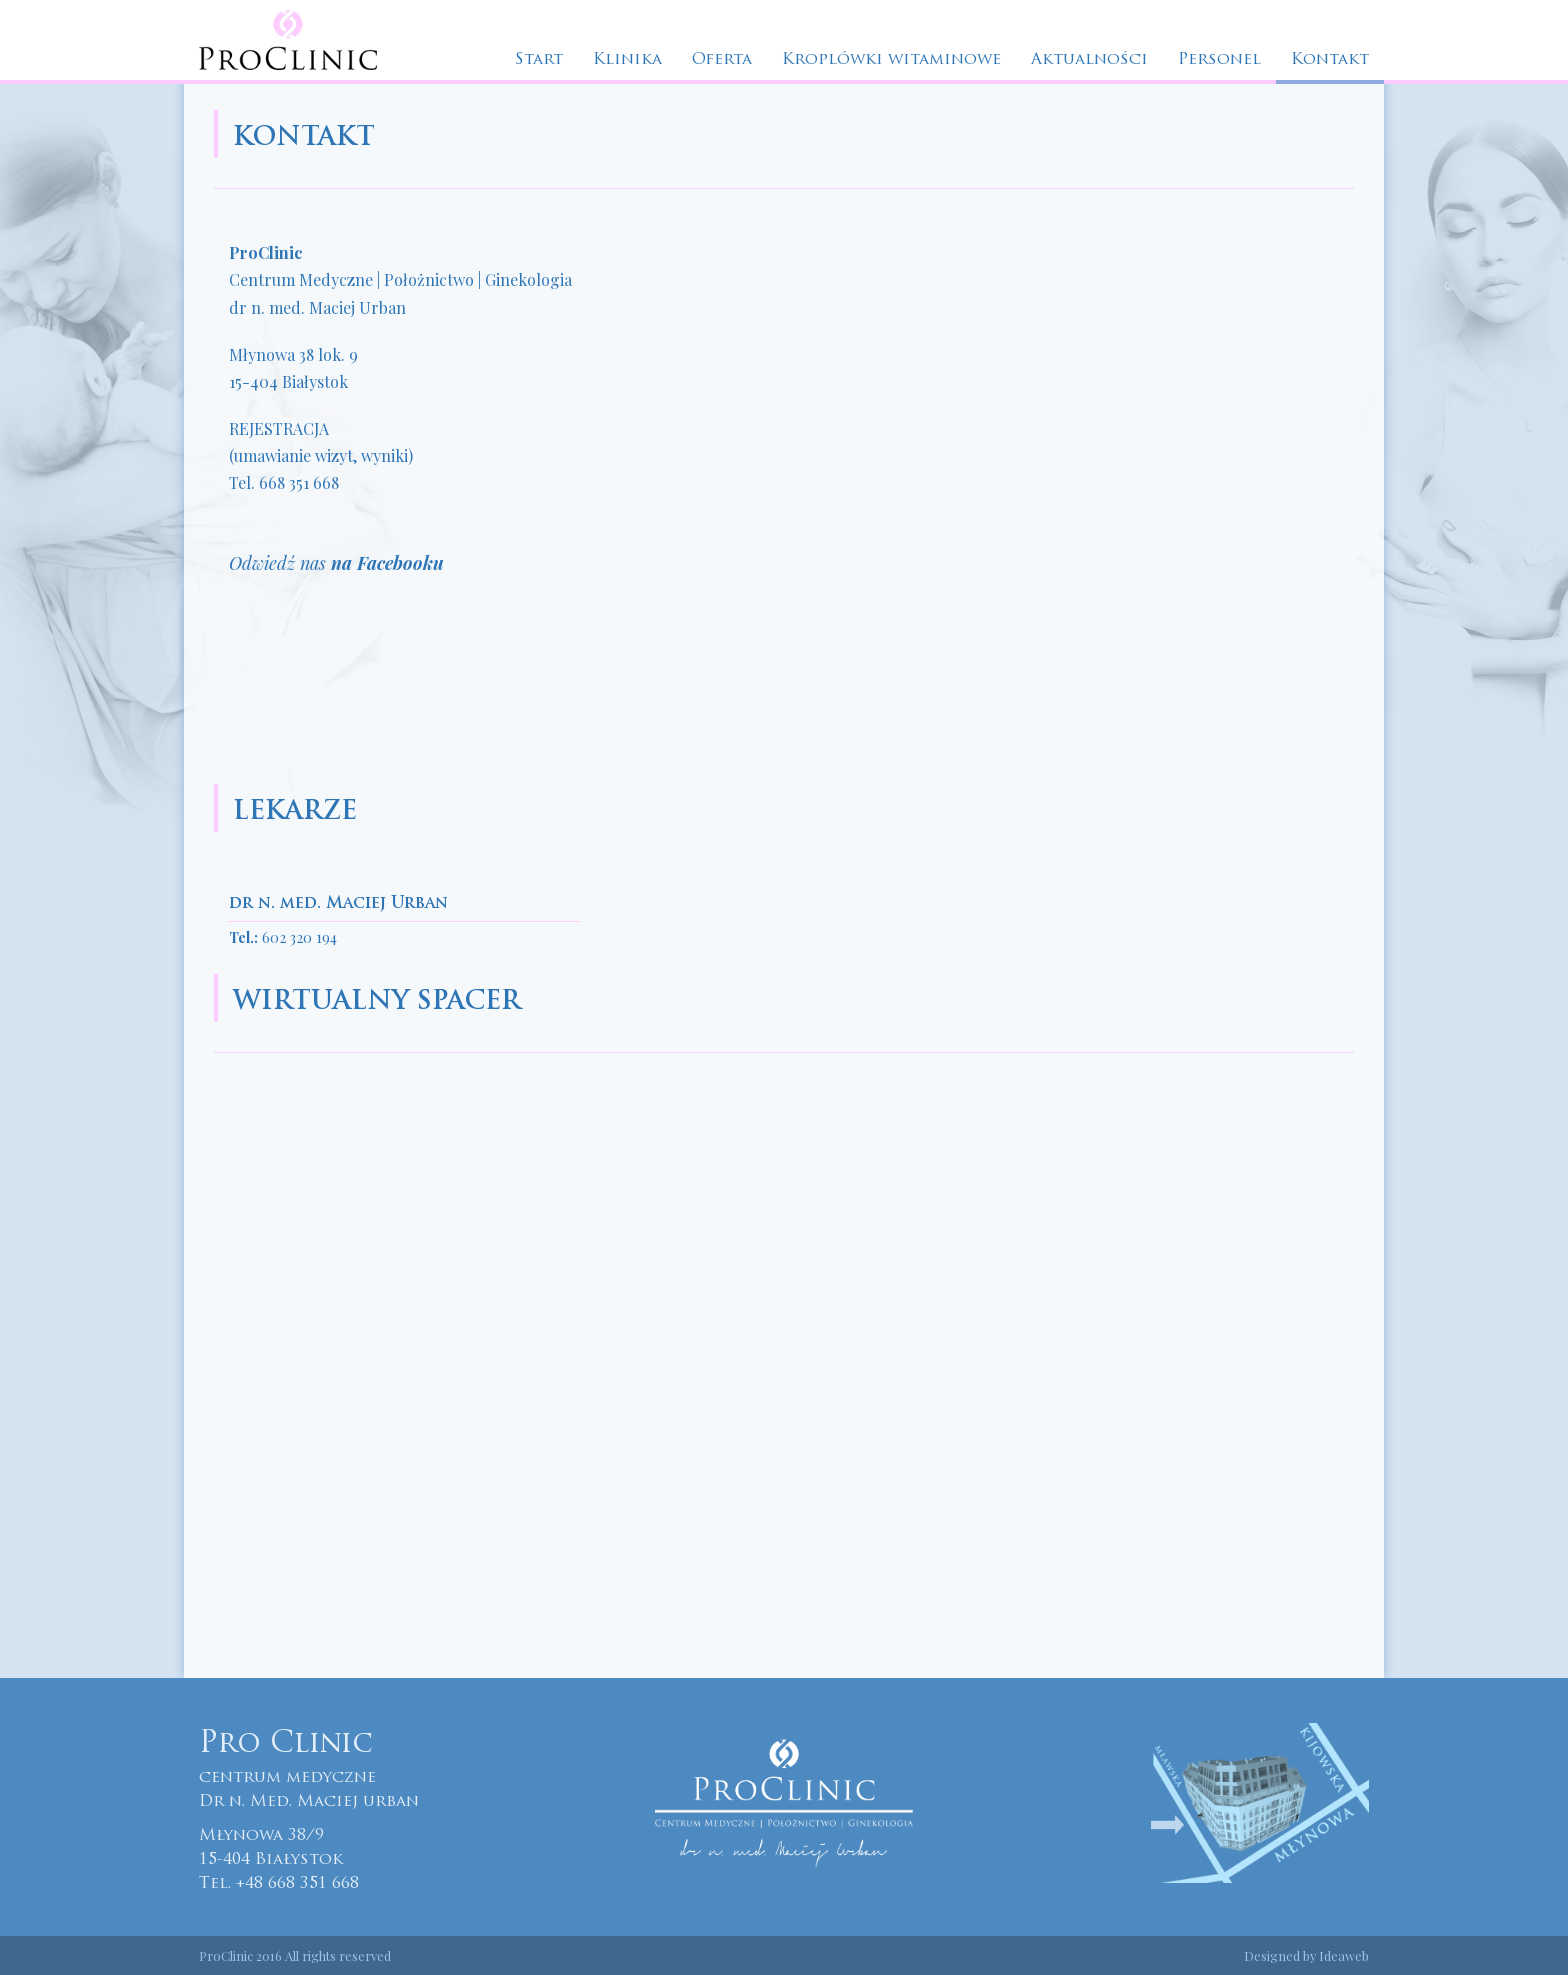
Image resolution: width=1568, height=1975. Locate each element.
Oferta (722, 60)
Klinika (627, 60)
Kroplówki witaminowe (891, 60)
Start (539, 60)
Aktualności (1089, 60)
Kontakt (1330, 60)
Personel (1219, 60)
